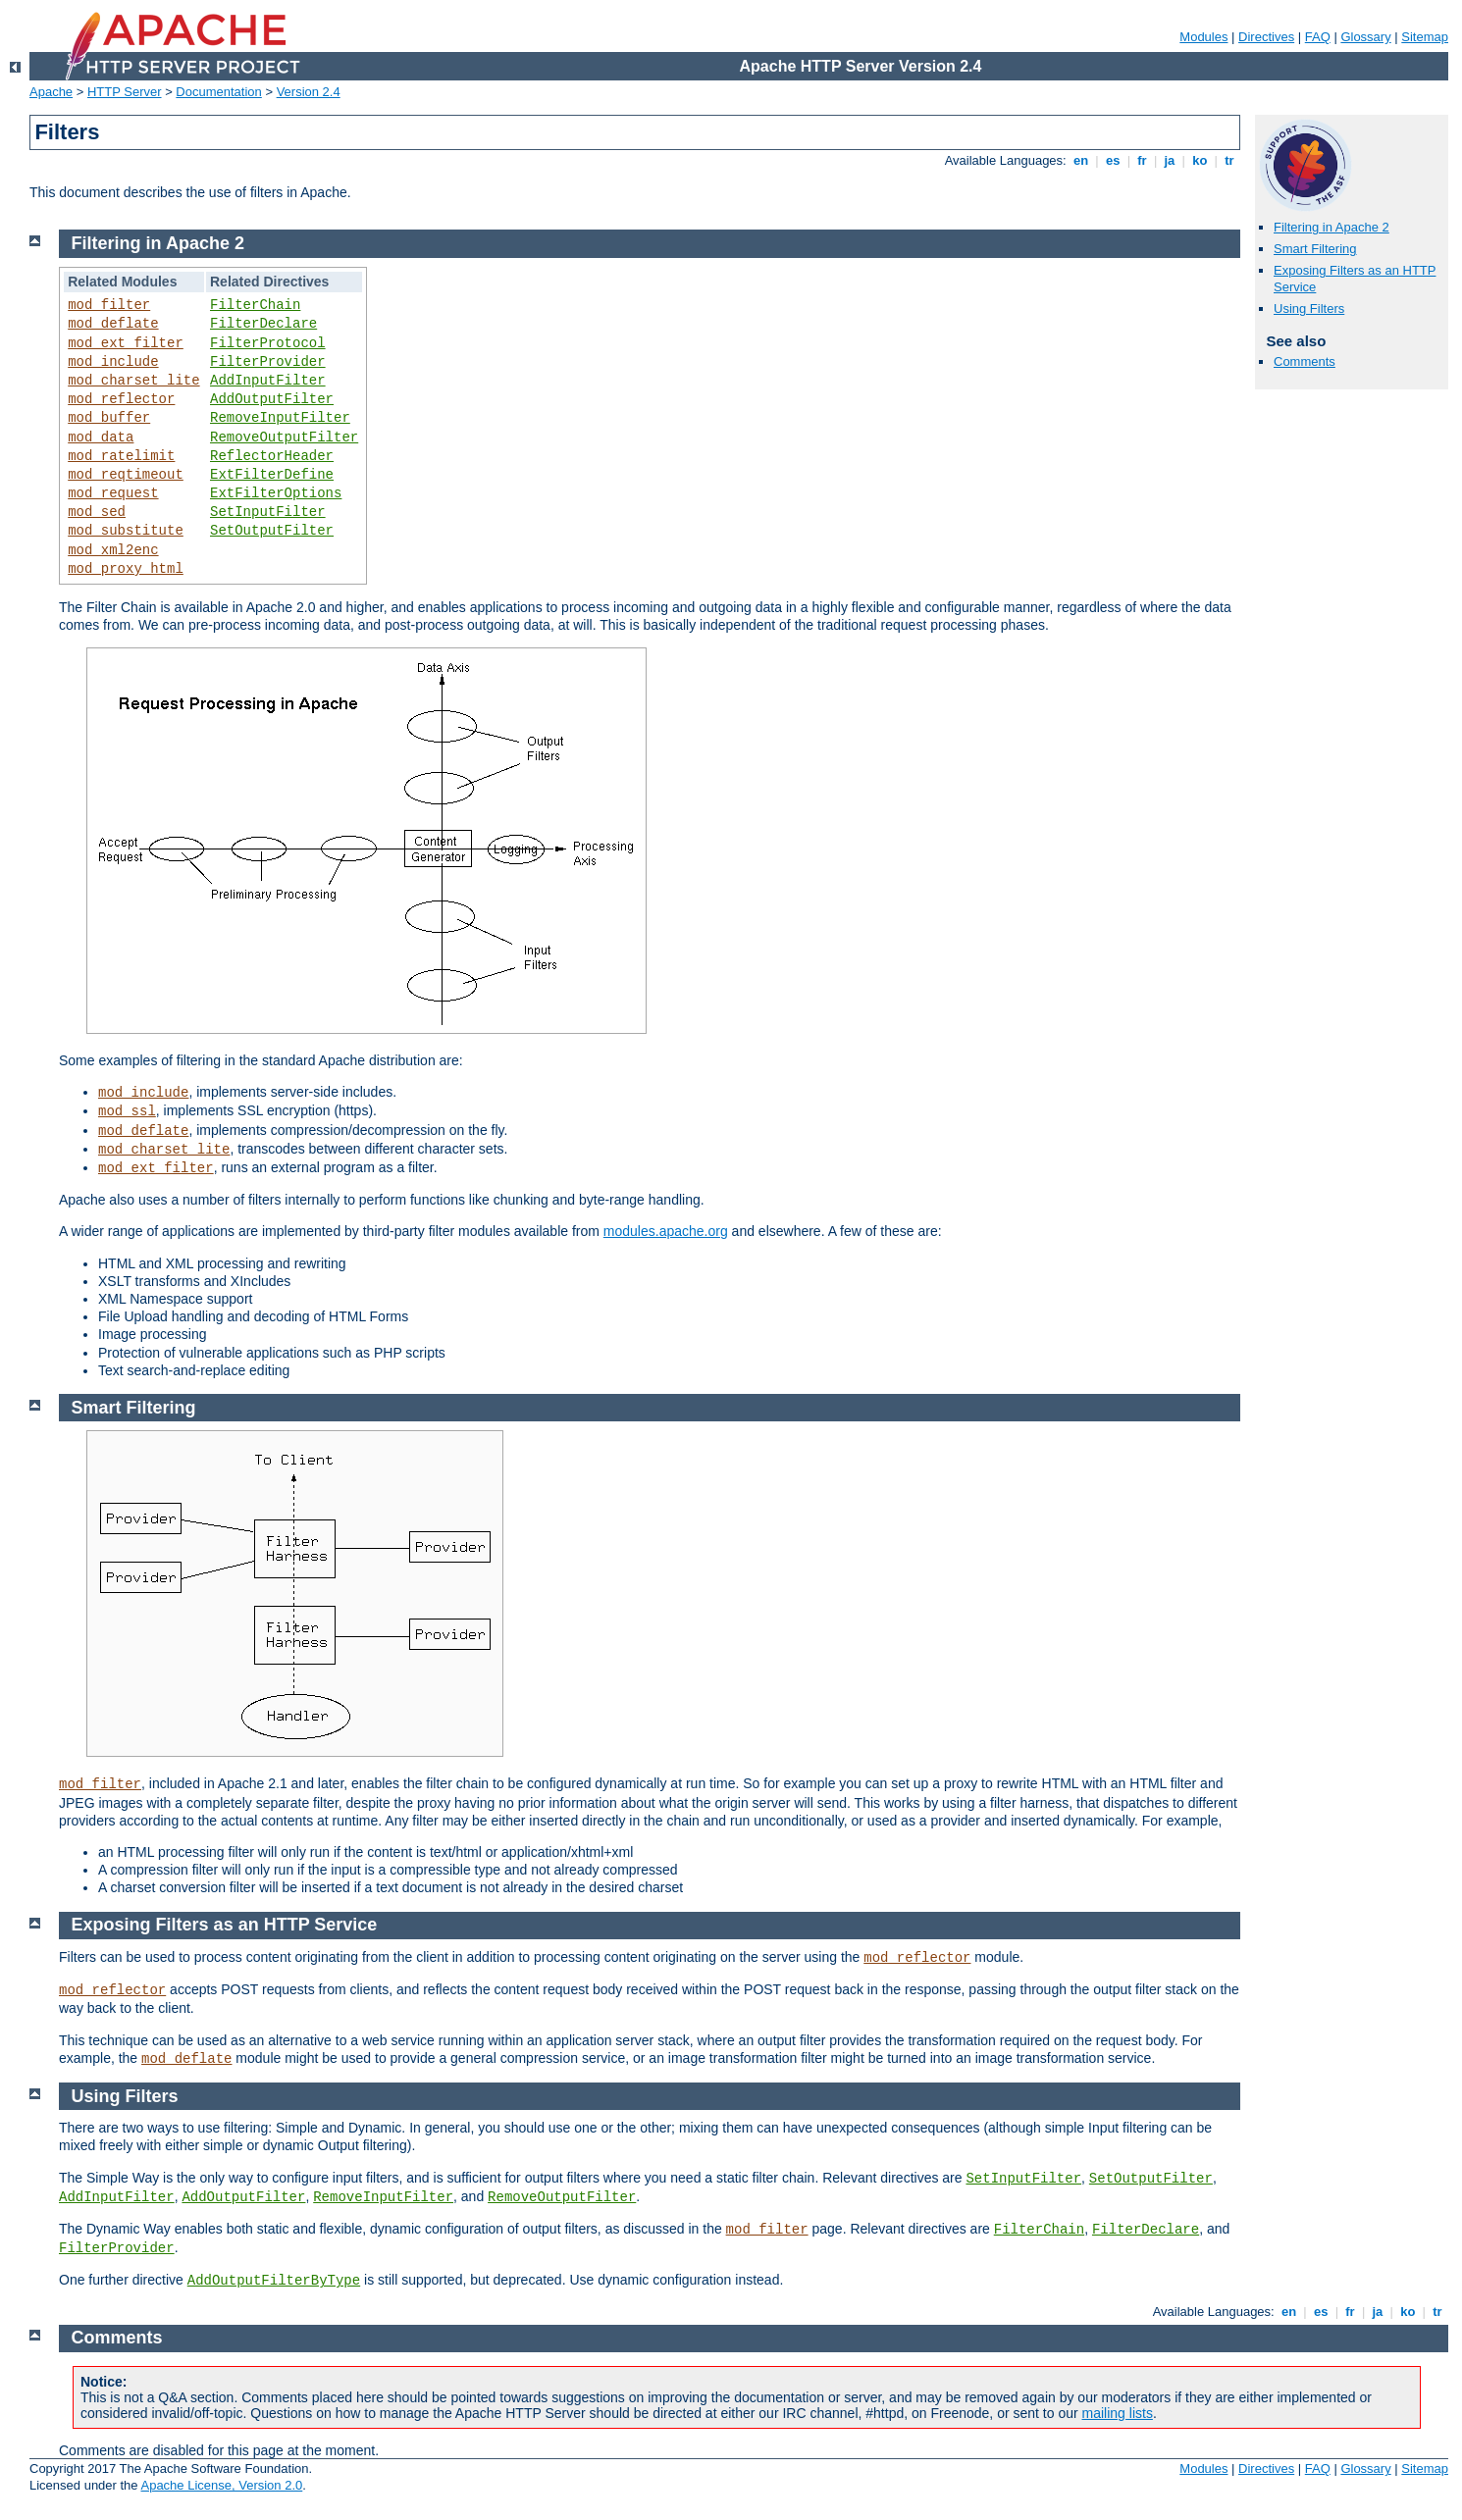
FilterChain (255, 305)
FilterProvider (268, 362)
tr (1230, 160)
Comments (1304, 361)
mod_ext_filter (125, 343)
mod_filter (109, 305)
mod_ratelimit (121, 456)
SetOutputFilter (272, 531)
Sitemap (1424, 36)
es (1112, 160)
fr (1142, 160)
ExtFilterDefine (272, 475)
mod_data (100, 437)
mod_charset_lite (133, 380)
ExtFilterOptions (275, 493)
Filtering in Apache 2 (1331, 227)
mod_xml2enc (113, 550)
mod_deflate (113, 324)
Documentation (218, 91)
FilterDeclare (263, 324)
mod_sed (97, 512)
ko (1200, 160)
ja (1169, 160)
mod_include (113, 362)
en (1080, 160)
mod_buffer (109, 418)
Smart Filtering (1315, 248)
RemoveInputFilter (280, 418)
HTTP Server (124, 91)
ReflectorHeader (272, 456)
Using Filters (1309, 308)
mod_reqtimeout (125, 475)
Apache (51, 91)
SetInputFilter (268, 512)
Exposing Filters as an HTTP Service (225, 1924)
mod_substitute (125, 531)
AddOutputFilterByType (273, 2281)
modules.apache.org (665, 1231)
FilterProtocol (268, 343)
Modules (1203, 36)
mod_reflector (121, 399)
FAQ (1318, 36)
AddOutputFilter (272, 399)
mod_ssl (127, 1111)
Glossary (1365, 36)
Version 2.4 (308, 91)
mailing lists (1117, 2413)
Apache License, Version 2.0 (221, 2485)
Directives (1266, 36)
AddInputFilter (268, 380)
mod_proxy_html (125, 569)
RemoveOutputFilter (284, 437)
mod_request (113, 493)
